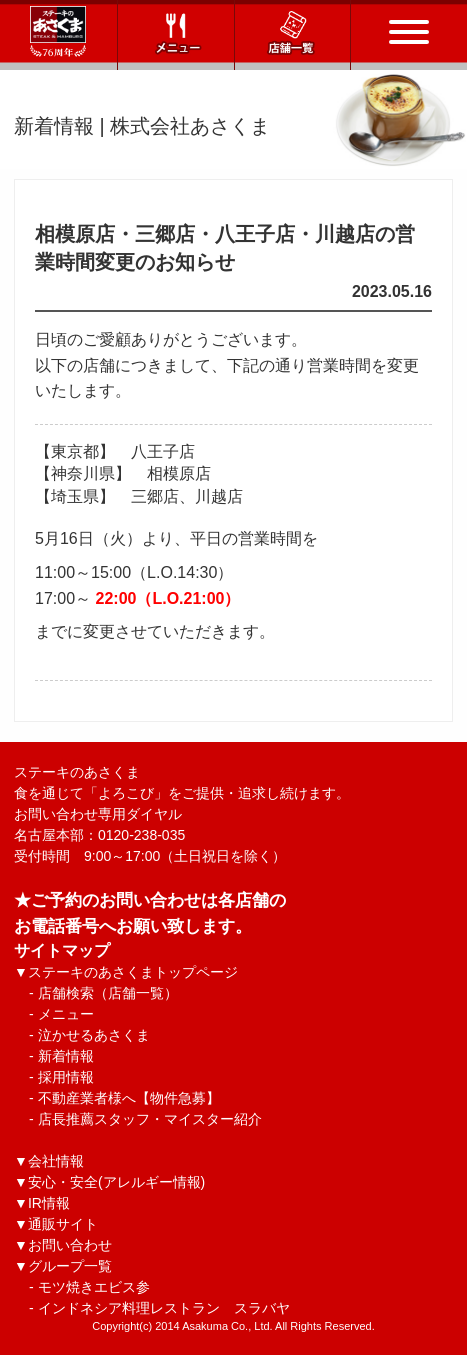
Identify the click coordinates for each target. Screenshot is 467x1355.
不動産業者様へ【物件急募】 (129, 1098)
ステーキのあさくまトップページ (133, 972)
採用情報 (66, 1077)
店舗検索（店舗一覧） (108, 993)
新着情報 (66, 1056)
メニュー (66, 1014)
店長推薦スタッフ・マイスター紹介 (150, 1119)
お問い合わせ (70, 1245)
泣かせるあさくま (94, 1035)
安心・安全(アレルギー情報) (116, 1182)
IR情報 (49, 1203)
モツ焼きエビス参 (94, 1287)
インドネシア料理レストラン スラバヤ (164, 1308)
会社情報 (56, 1161)
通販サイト (63, 1224)
